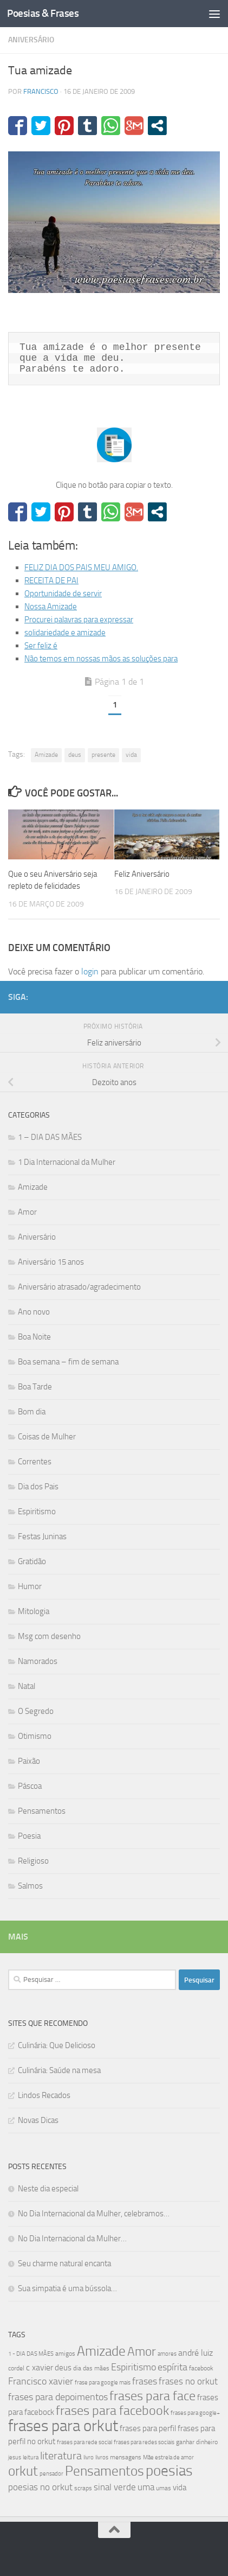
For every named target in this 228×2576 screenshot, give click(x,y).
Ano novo (34, 1312)
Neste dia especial (48, 2189)
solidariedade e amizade (65, 632)
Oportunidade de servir (63, 593)
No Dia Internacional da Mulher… (72, 2238)
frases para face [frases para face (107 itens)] (152, 2395)
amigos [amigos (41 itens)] (65, 2353)
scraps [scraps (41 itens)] (83, 2488)
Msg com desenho (49, 1636)
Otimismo (34, 1736)
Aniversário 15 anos (51, 1262)
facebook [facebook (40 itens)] (201, 2368)
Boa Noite (34, 1337)
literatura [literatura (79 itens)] (61, 2455)
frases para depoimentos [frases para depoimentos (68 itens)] (58, 2397)
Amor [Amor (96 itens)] (141, 2351)
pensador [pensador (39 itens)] (51, 2473)
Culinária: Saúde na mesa (59, 2070)
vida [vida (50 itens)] (179, 2487)
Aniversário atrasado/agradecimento (79, 1287)
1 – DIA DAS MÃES (50, 1137)
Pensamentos (42, 1811)
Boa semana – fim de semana (68, 1362)
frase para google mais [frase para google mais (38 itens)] (103, 2382)
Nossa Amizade (50, 606)
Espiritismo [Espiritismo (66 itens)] (133, 2367)
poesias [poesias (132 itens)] (169, 2470)
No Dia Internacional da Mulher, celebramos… (94, 2213)
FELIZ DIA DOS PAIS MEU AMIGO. (81, 567)
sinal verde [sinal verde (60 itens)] (115, 2487)
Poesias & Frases (43, 13)
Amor (27, 1212)
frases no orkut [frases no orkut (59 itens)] (188, 2381)
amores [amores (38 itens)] (167, 2353)
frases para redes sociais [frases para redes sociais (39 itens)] (144, 2442)
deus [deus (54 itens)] (63, 2368)
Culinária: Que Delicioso (56, 2045)
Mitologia (33, 1611)
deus (74, 754)
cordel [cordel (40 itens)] (16, 2368)
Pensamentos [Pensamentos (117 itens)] (104, 2471)
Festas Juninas (42, 1536)
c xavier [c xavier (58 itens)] (39, 2367)
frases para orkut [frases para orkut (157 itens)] (63, 2425)
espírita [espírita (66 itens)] (172, 2367)
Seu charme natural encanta (64, 2263)
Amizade (46, 754)
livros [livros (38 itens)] (101, 2457)
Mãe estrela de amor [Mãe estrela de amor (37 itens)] (168, 2457)
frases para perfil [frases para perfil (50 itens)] (148, 2428)
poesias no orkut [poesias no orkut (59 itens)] (40, 2487)
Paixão (29, 1761)
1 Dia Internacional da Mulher (66, 1162)
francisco (40, 91)
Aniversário (31, 39)
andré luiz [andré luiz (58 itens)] (195, 2353)
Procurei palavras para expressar (78, 619)
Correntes (34, 1461)
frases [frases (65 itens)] (144, 2381)
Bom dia (31, 1412)
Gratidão (32, 1561)
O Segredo (36, 1711)
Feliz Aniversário (142, 874)
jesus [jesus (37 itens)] (14, 2457)
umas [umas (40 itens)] (163, 2488)
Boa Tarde (35, 1387)
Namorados (37, 1661)
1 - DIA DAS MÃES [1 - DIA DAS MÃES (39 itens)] (31, 2353)
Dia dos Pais (38, 1486)
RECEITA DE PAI (51, 580)
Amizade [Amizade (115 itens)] (101, 2351)
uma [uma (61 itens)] (146, 2487)
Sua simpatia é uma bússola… (67, 2288)
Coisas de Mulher (47, 1437)
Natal (26, 1686)
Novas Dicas (38, 2120)
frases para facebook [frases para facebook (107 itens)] (112, 2410)
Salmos (30, 1886)
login (90, 971)
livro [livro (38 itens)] (88, 2457)
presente (103, 754)
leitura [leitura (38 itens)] (30, 2457)
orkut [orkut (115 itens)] (23, 2471)
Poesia (29, 1836)
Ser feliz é (40, 646)
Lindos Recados (44, 2095)
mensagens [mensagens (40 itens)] (125, 2457)
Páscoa (30, 1786)
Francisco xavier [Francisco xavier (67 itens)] (40, 2381)
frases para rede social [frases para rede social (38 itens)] (84, 2442)
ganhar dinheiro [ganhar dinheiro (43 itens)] (197, 2442)
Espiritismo (37, 1511)
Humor (30, 1586)
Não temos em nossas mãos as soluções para (101, 659)
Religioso (33, 1861)
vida (131, 754)
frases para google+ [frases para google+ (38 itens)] (195, 2412)
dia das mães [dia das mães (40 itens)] (91, 2368)
